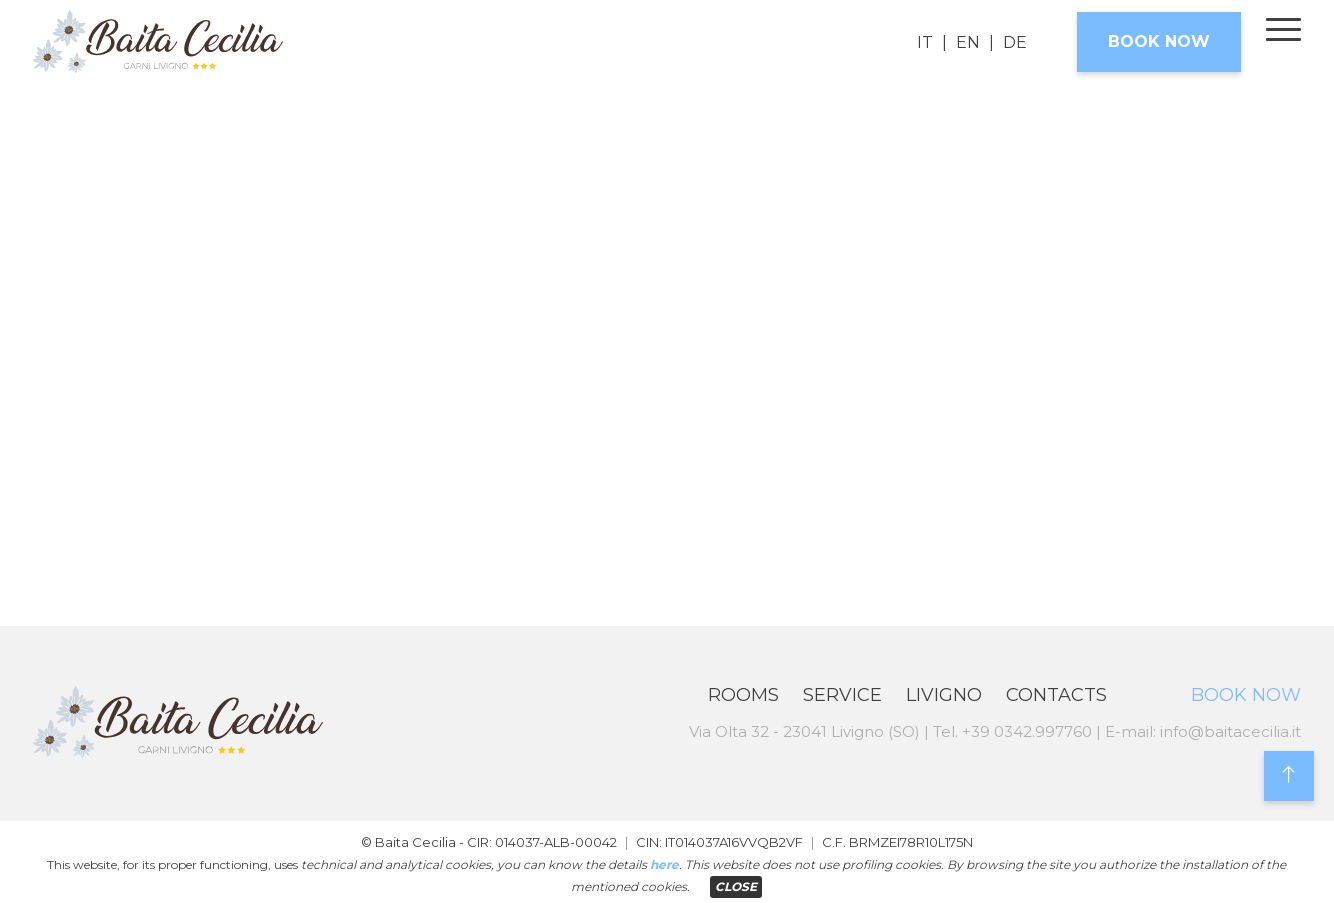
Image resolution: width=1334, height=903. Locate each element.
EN (968, 42)
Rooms (743, 695)
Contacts (1056, 695)
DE (1015, 42)
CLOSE (736, 886)
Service (842, 695)
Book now (1159, 41)
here (664, 864)
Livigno (944, 695)
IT (925, 42)
